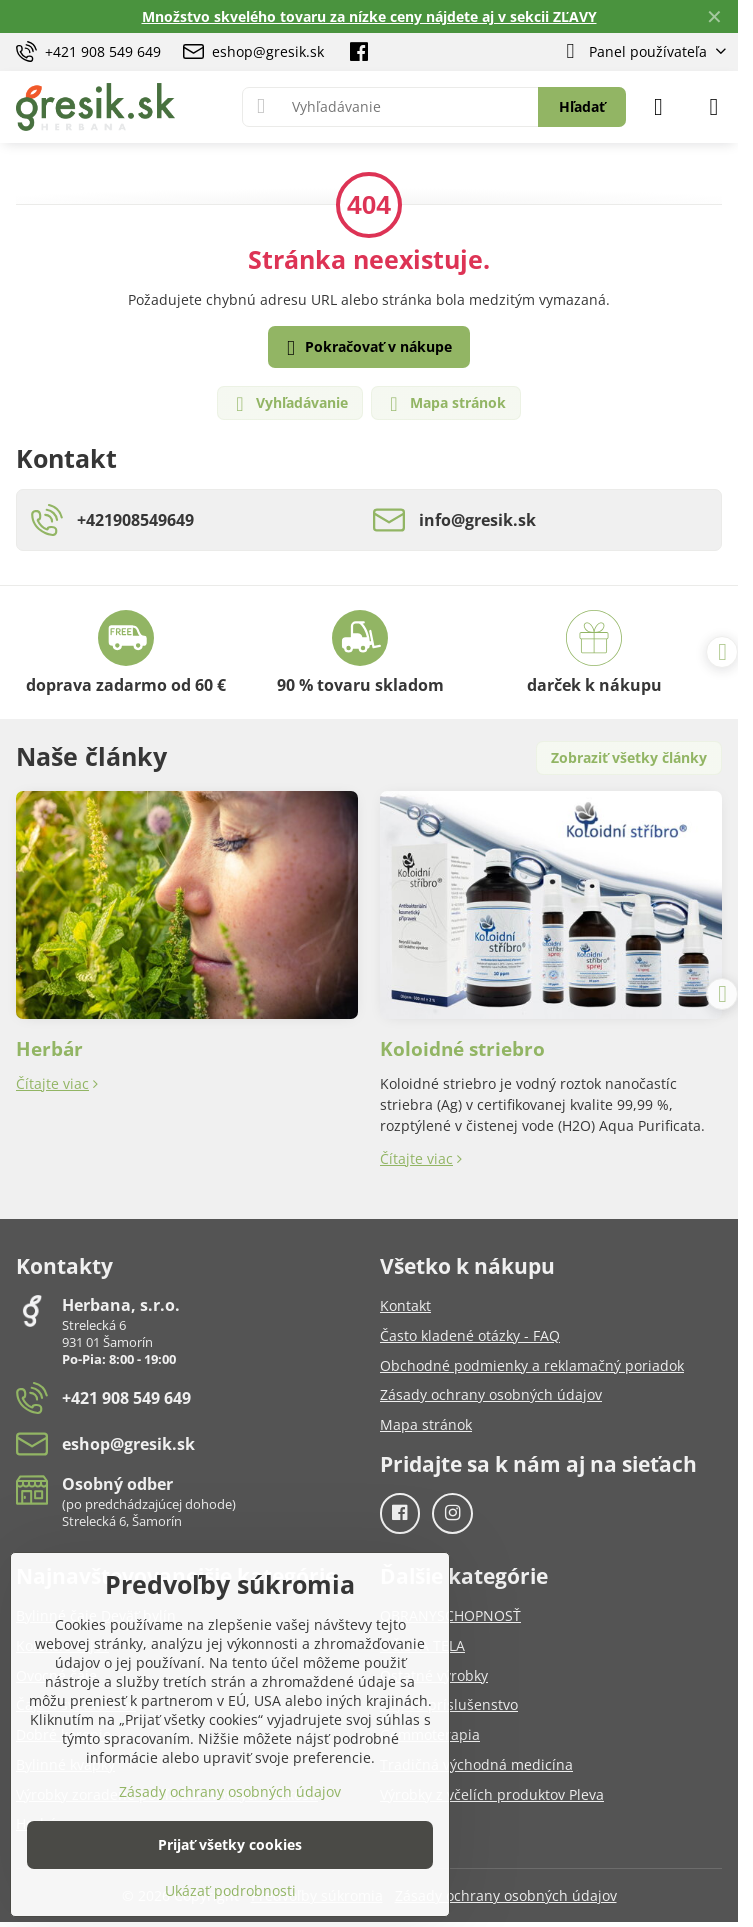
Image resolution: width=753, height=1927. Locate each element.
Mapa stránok (445, 403)
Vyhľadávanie (289, 403)
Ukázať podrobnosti (230, 1890)
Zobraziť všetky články (629, 757)
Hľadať (582, 106)
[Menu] (714, 107)
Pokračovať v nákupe (366, 348)
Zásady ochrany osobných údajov (506, 1895)
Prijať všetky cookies (230, 1844)
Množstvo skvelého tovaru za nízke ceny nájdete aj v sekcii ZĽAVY (369, 16)
